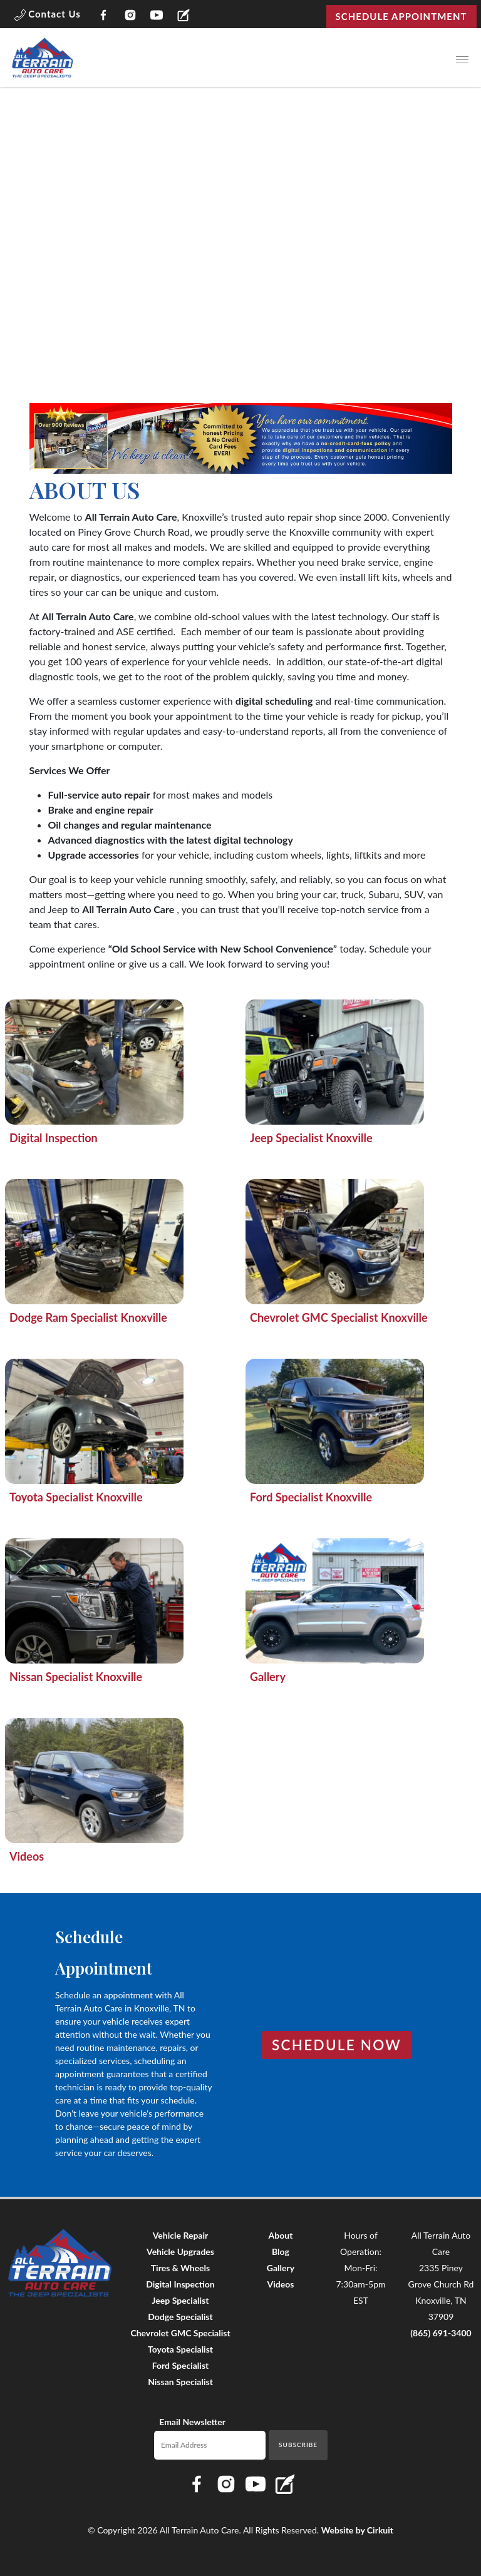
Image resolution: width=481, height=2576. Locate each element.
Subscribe (298, 2444)
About (281, 2235)
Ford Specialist (180, 2365)
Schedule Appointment (401, 16)
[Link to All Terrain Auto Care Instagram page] (129, 16)
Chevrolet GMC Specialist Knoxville (339, 1317)
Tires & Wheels (180, 2267)
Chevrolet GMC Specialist (180, 2333)
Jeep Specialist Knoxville (311, 1138)
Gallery (268, 1677)
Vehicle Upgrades (180, 2251)
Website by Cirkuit (357, 2530)
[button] (47, 16)
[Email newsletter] (210, 2445)
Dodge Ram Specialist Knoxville (88, 1317)
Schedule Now (336, 2045)
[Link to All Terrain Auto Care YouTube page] (156, 16)
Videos (26, 1856)
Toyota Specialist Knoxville (76, 1497)
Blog (280, 2251)
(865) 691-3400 (441, 2333)
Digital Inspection (53, 1138)
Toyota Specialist (180, 2349)
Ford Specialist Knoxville (311, 1497)
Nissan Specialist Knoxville (75, 1677)
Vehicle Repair (181, 2235)
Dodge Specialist (180, 2316)
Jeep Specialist (180, 2300)
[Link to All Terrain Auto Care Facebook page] (103, 16)
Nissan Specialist (180, 2381)
